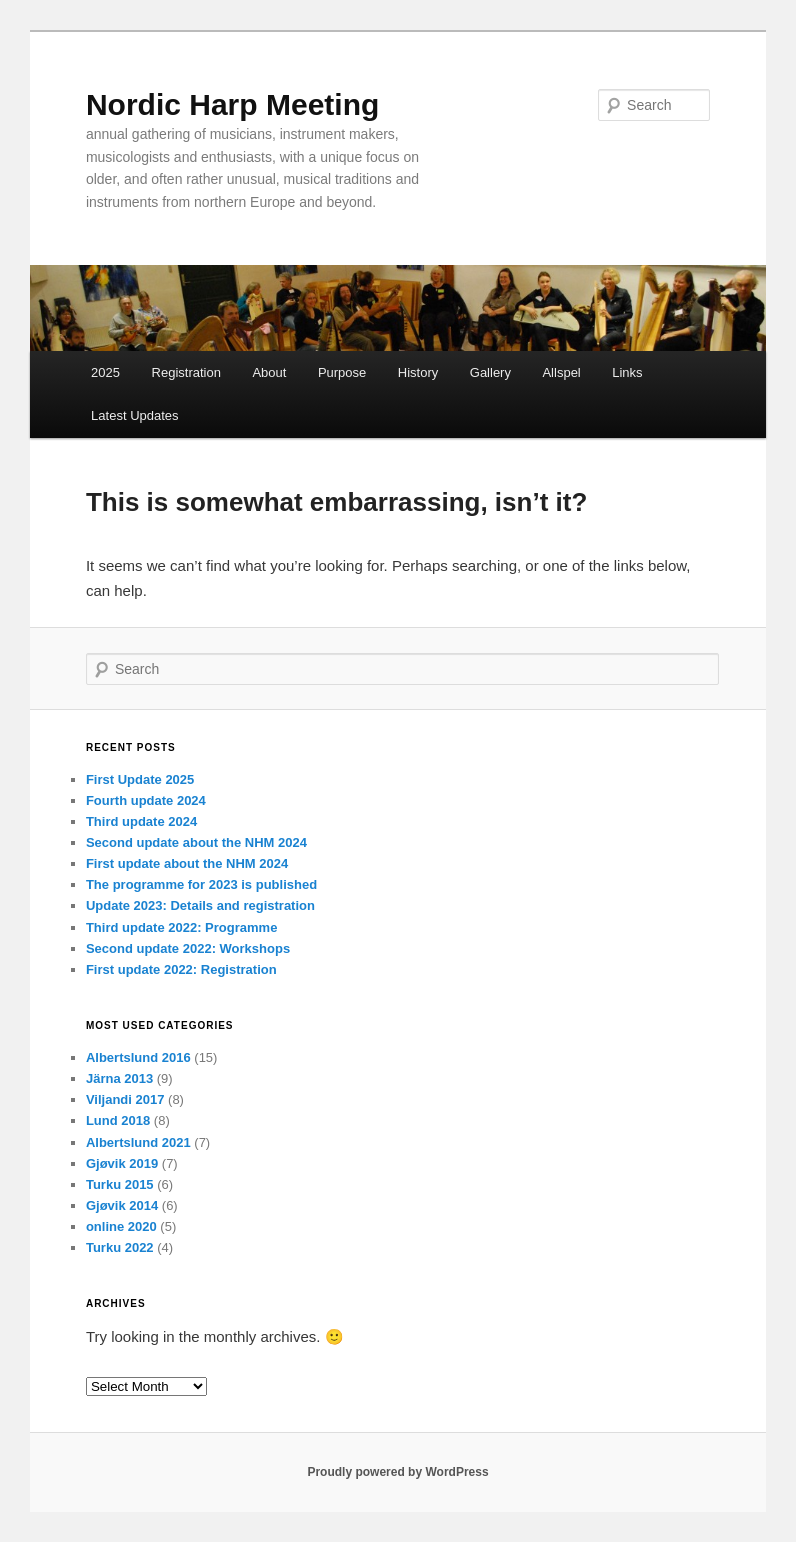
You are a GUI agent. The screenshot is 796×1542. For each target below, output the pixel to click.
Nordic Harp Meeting (232, 104)
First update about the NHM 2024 (187, 863)
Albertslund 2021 (138, 1142)
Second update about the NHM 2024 (196, 842)
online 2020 (121, 1226)
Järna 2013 (119, 1078)
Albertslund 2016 (138, 1057)
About (269, 372)
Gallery (490, 372)
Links (627, 372)
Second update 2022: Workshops (188, 948)
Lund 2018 (118, 1120)
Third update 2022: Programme (181, 927)
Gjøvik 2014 (122, 1205)
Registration (186, 372)
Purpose (342, 372)
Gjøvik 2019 (122, 1163)
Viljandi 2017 (125, 1099)
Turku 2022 (120, 1247)
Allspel (561, 372)
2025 (105, 372)
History (418, 372)
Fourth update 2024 (146, 800)
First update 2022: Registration (181, 969)
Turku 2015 (120, 1184)
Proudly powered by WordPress (397, 1472)
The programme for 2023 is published (201, 884)
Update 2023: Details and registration (200, 905)
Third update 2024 (141, 821)
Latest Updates (134, 415)
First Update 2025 (140, 779)
